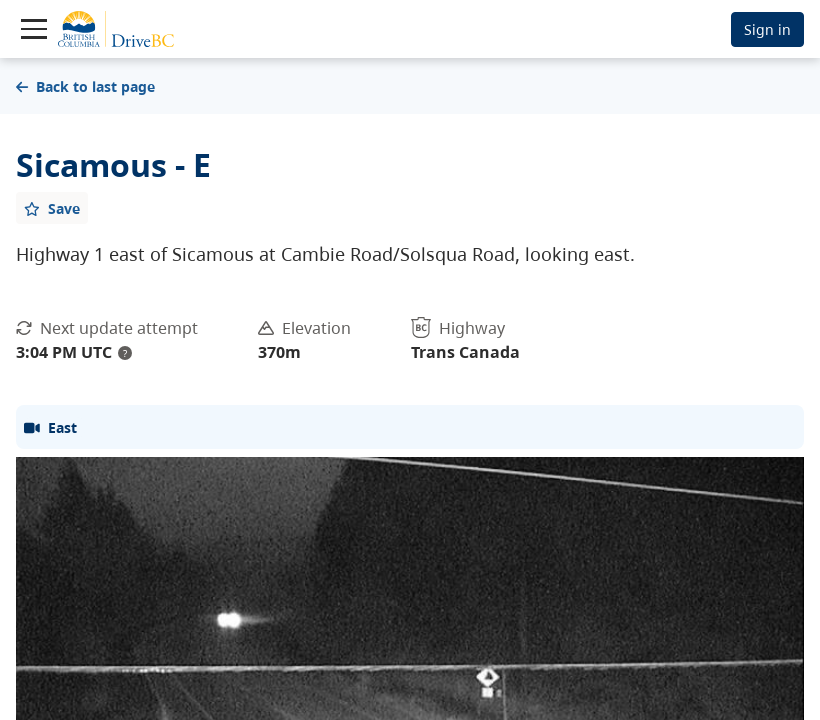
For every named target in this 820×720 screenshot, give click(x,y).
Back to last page (85, 86)
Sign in (767, 29)
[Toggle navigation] (34, 29)
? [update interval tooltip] (125, 353)
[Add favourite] (52, 208)
